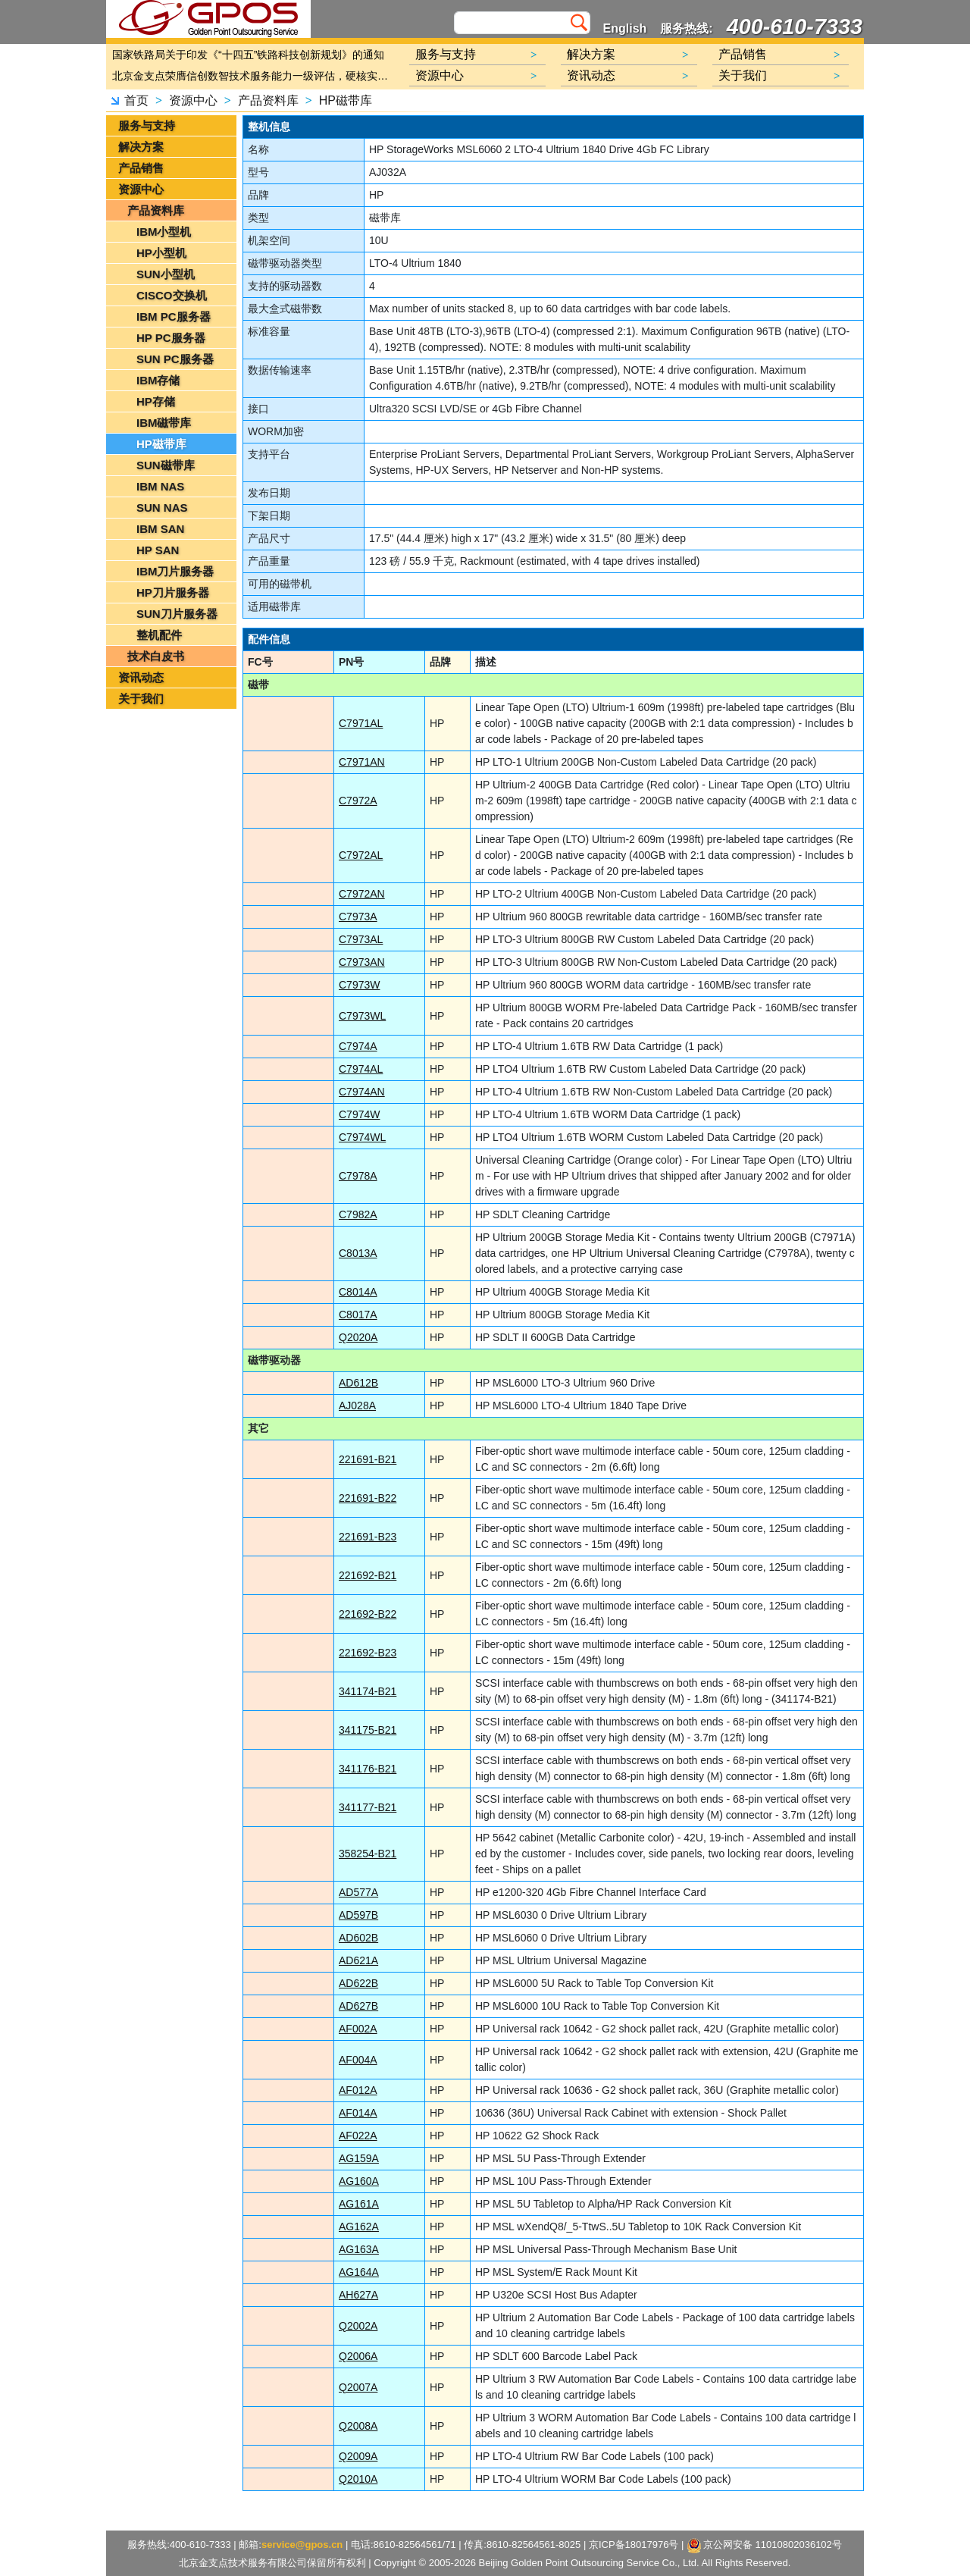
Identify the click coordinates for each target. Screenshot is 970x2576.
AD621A (358, 1960)
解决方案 (141, 146)
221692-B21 (367, 1575)
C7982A (358, 1214)
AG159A (359, 2158)
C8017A (358, 1314)
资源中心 (193, 100)
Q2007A (358, 2387)
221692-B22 (367, 1614)
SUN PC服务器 (175, 359)
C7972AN (362, 894)
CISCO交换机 (171, 295)
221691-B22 (367, 1498)
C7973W (359, 985)
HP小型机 (161, 252)
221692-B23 (367, 1653)
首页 (136, 100)
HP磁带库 (345, 100)
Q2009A (358, 2456)
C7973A (358, 916)
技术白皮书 (155, 656)
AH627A (358, 2295)
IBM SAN (160, 528)
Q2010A (358, 2479)
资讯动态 (141, 677)
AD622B (358, 1983)
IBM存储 (158, 380)
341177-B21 (367, 1807)
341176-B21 (367, 1769)
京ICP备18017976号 (634, 2544)
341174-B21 (367, 1691)
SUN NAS (162, 507)
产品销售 (141, 167)
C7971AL (361, 723)
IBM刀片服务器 (175, 571)
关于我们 (141, 698)
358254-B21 (367, 1853)
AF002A (358, 2029)
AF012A (358, 2090)
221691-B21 (367, 1459)
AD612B (358, 1383)
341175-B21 (367, 1730)
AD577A (358, 1892)
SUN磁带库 (165, 465)
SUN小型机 (165, 274)
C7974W (359, 1114)
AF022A (358, 2135)
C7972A (358, 800)
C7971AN (362, 762)
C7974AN (362, 1092)
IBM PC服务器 (173, 316)
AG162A (359, 2226)
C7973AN (362, 962)
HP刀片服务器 (172, 592)
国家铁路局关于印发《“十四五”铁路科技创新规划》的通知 (248, 55)
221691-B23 (367, 1537)
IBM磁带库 (164, 422)
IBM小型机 (164, 231)
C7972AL (361, 855)
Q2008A (358, 2426)
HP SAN (157, 550)
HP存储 (155, 401)
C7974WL (362, 1137)
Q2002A (358, 2326)
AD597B (358, 1915)
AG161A (359, 2204)
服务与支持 (146, 125)
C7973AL (361, 939)
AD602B (358, 1938)
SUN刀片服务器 (176, 613)
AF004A (358, 2060)
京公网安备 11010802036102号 (765, 2545)
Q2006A (358, 2356)
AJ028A (357, 1405)
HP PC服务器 (170, 337)
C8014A (358, 1292)
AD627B (358, 2006)
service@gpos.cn (302, 2544)
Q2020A (358, 1337)
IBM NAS (160, 486)
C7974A (358, 1046)
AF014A (358, 2113)
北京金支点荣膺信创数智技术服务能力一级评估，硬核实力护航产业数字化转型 (254, 76)
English (625, 28)
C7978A (358, 1176)
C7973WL (362, 1016)
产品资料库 (268, 100)
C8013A (358, 1253)
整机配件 (159, 634)
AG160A (359, 2181)
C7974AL (361, 1069)
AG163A (359, 2249)
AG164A (359, 2272)
